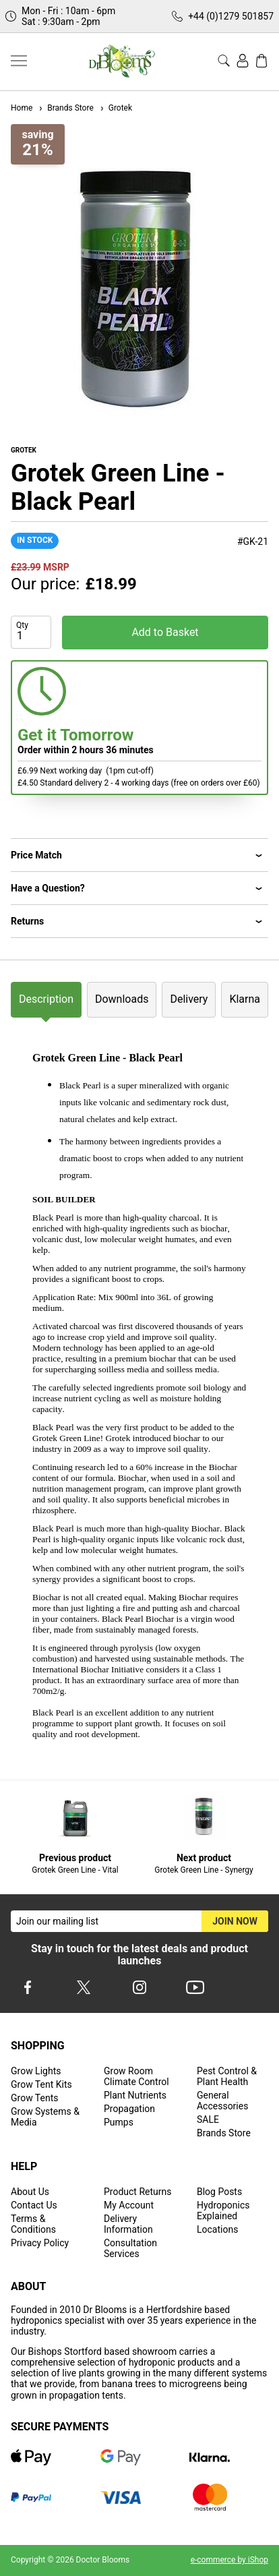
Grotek (115, 108)
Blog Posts (219, 2191)
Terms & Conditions (33, 2224)
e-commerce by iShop (229, 2560)
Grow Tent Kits (41, 2084)
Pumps (118, 2122)
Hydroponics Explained (223, 2210)
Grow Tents (35, 2097)
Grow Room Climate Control (136, 2076)
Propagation (129, 2108)
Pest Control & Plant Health (227, 2076)
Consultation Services (130, 2248)
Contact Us (34, 2205)
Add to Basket (164, 632)
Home (21, 108)
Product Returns (137, 2191)
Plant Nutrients (135, 2095)
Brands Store (65, 108)
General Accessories (222, 2100)
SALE (208, 2119)
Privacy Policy (40, 2242)
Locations (217, 2229)
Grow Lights (36, 2071)
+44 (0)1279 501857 (231, 16)
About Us (30, 2191)
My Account (129, 2205)
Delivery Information (128, 2224)
